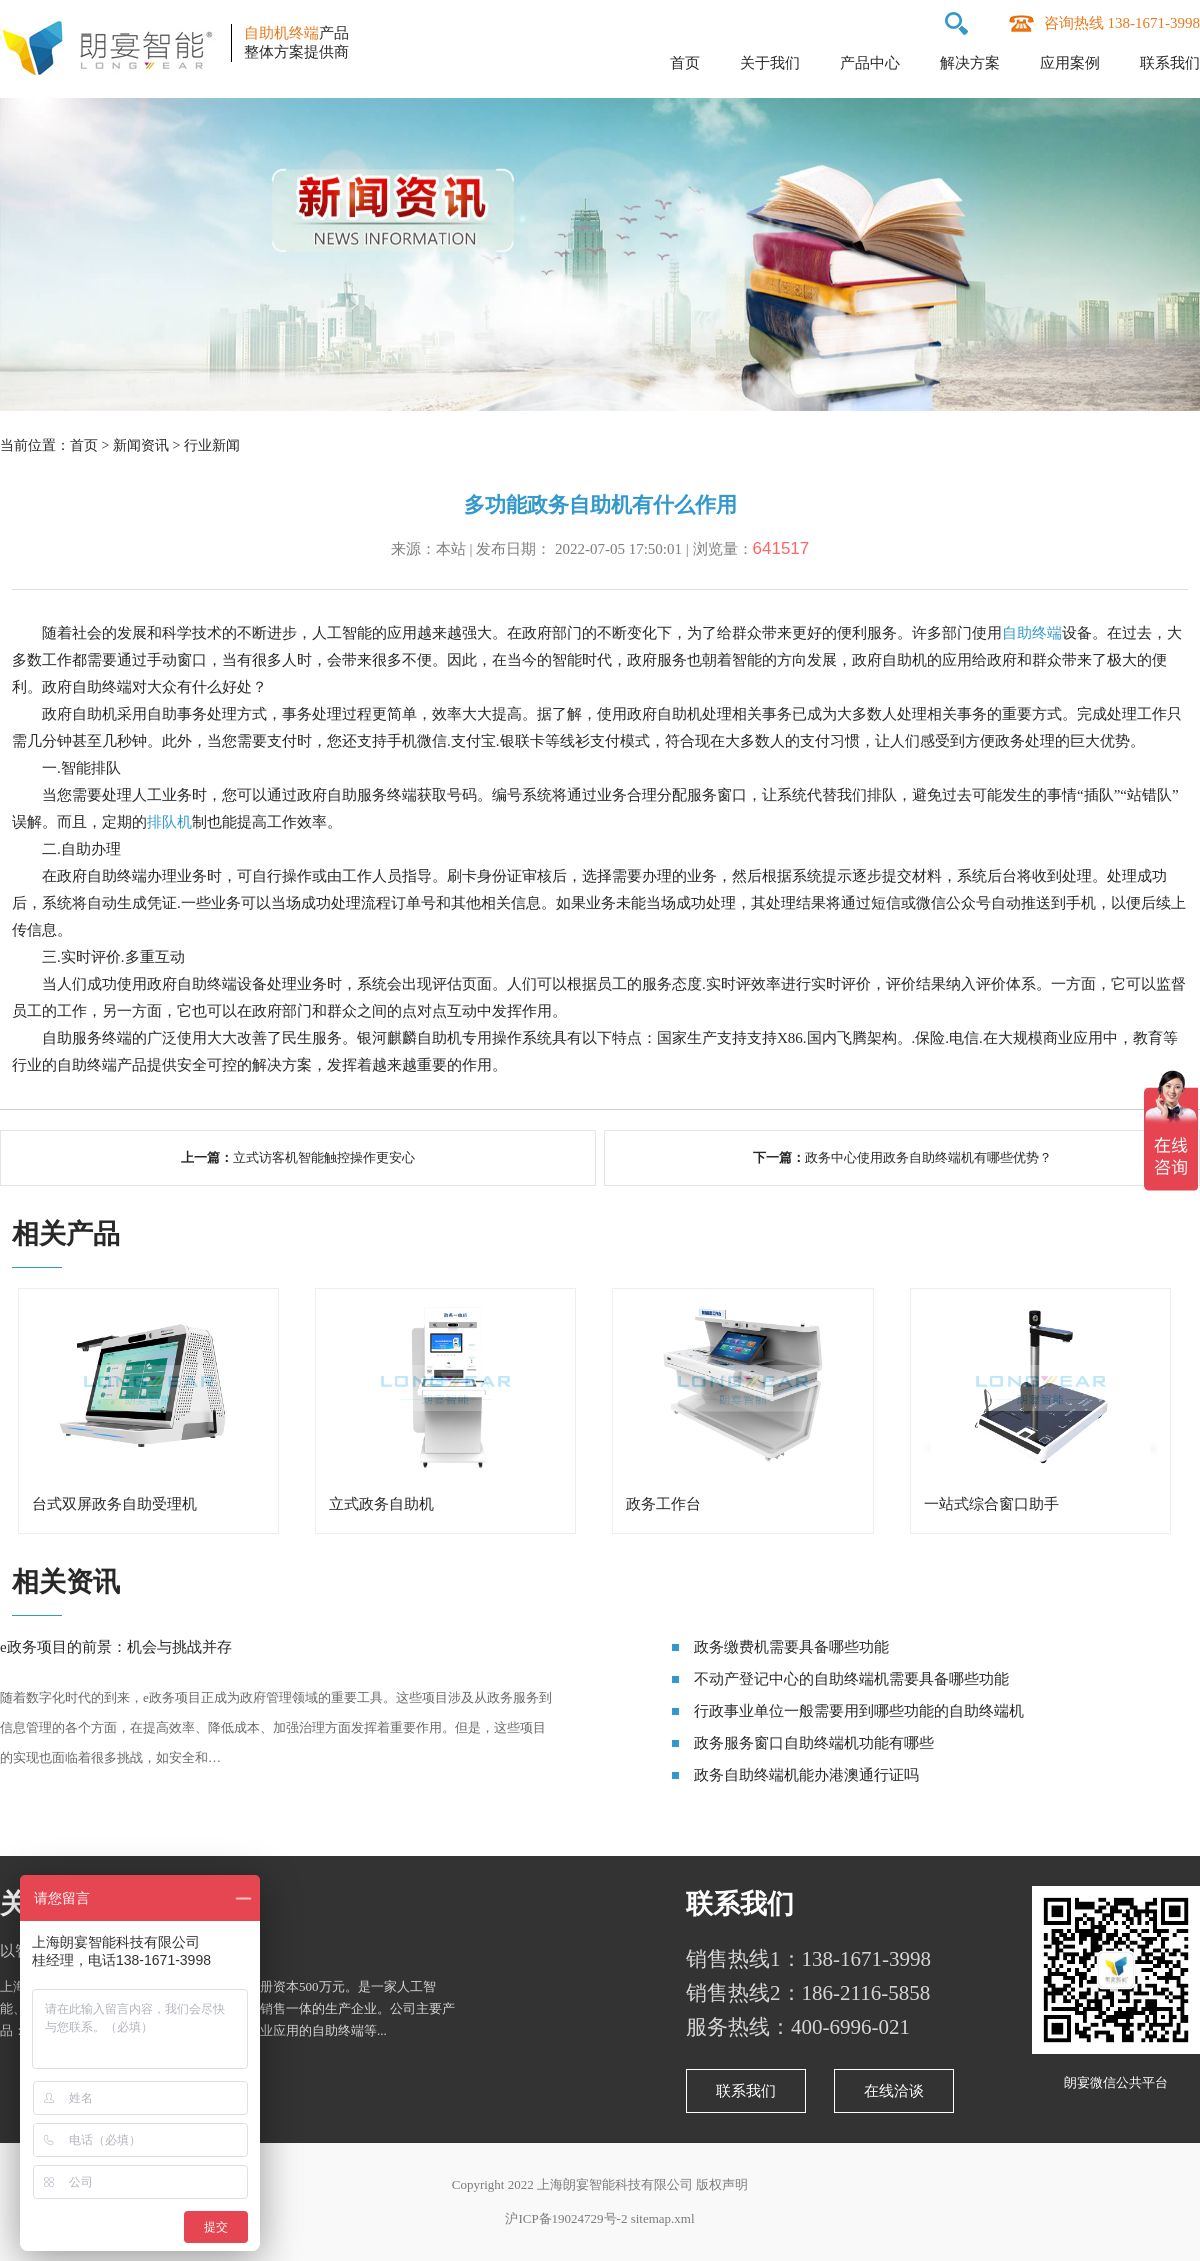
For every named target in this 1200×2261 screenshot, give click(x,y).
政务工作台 (663, 1504)
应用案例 (1070, 63)
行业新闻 (212, 445)
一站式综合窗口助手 (991, 1504)
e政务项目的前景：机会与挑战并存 (116, 1647)
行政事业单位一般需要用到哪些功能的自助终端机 (859, 1711)
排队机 (169, 822)
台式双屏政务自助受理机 (114, 1504)
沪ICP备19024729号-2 (566, 2218)
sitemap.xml (663, 2218)
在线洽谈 (894, 2091)
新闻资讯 (141, 445)
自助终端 (1032, 633)
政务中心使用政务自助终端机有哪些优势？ (928, 1157)
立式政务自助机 (381, 1504)
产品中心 (870, 63)
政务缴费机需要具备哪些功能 (791, 1647)
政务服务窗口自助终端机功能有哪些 (814, 1743)
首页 (685, 63)
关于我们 (770, 63)
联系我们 (1170, 63)
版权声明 (722, 2184)
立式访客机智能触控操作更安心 (324, 1157)
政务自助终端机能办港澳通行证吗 (806, 1775)
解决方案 (970, 63)
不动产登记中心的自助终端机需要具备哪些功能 (851, 1679)
